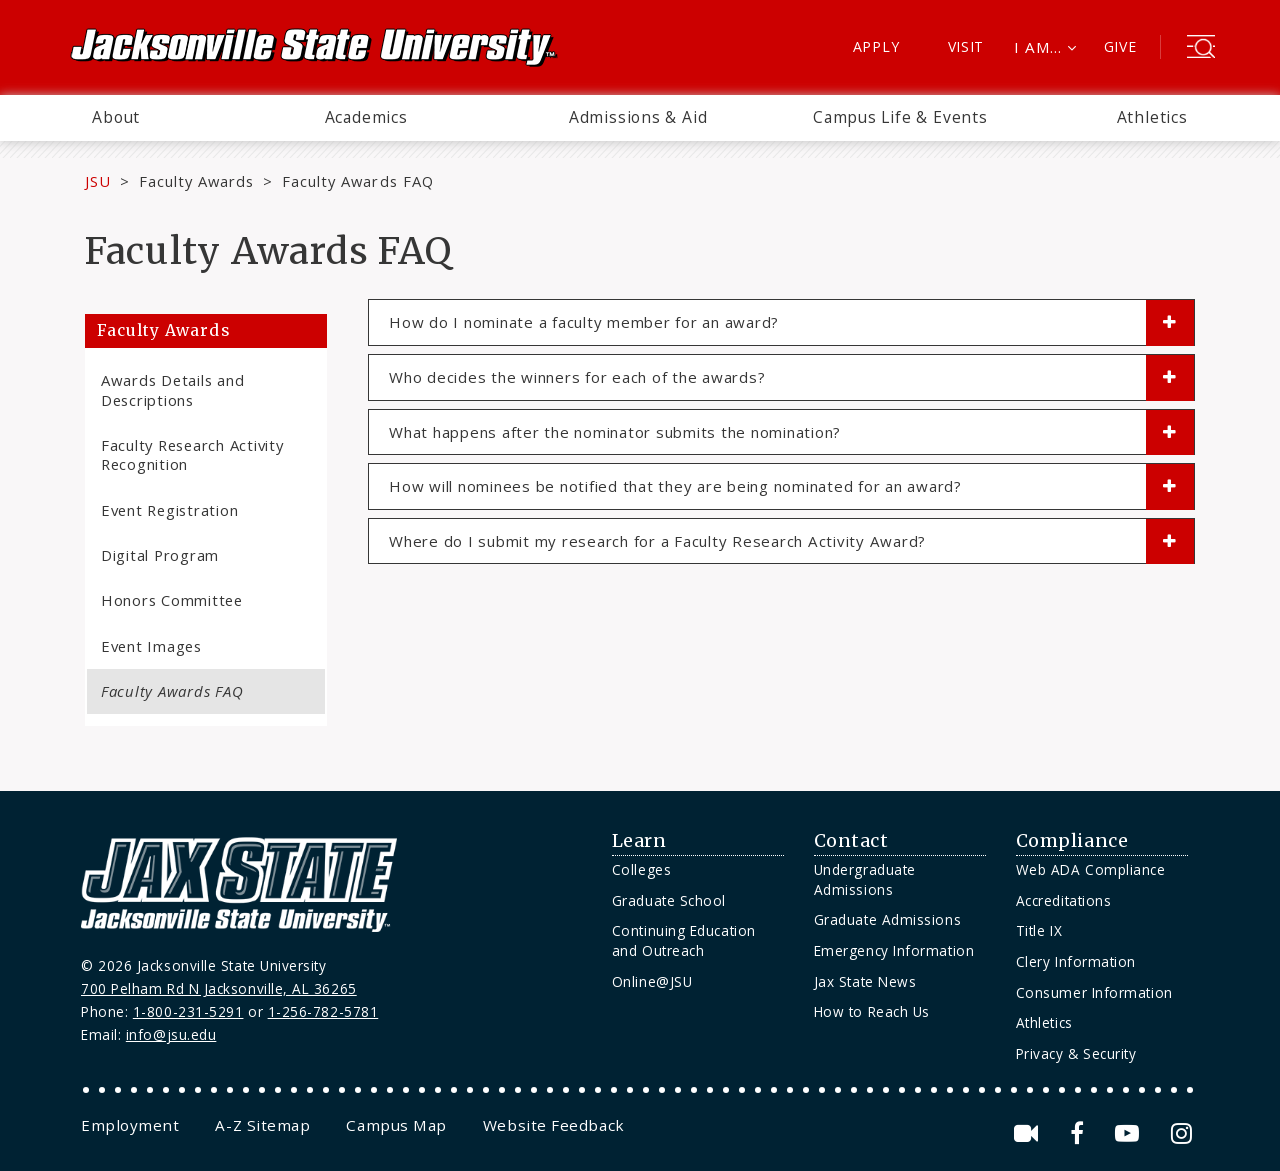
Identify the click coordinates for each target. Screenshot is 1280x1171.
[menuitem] (116, 118)
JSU (98, 181)
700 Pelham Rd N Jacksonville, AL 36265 (219, 988)
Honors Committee (172, 600)
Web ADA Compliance (1091, 869)
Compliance (1072, 841)
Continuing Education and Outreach (684, 940)
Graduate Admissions (887, 919)
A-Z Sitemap (262, 1125)
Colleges (641, 869)
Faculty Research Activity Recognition (192, 454)
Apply (876, 46)
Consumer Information (1094, 992)
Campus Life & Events (900, 117)
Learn (639, 841)
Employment (130, 1125)
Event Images (151, 646)
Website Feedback (554, 1125)
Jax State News (865, 981)
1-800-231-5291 (188, 1011)
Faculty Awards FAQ (172, 691)
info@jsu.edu (171, 1034)
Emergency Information (894, 950)
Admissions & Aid (638, 117)
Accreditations (1064, 900)
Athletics (1152, 117)
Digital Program (160, 555)
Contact (851, 841)
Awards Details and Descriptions (172, 389)
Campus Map (396, 1125)
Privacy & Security (1076, 1053)
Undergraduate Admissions (865, 879)
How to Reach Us (872, 1011)
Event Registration (169, 510)
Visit (966, 46)
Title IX (1039, 930)
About (116, 117)
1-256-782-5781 (323, 1011)
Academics (366, 117)
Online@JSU (652, 981)
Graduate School (669, 900)
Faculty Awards (196, 181)
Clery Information (1076, 961)
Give (1120, 46)
